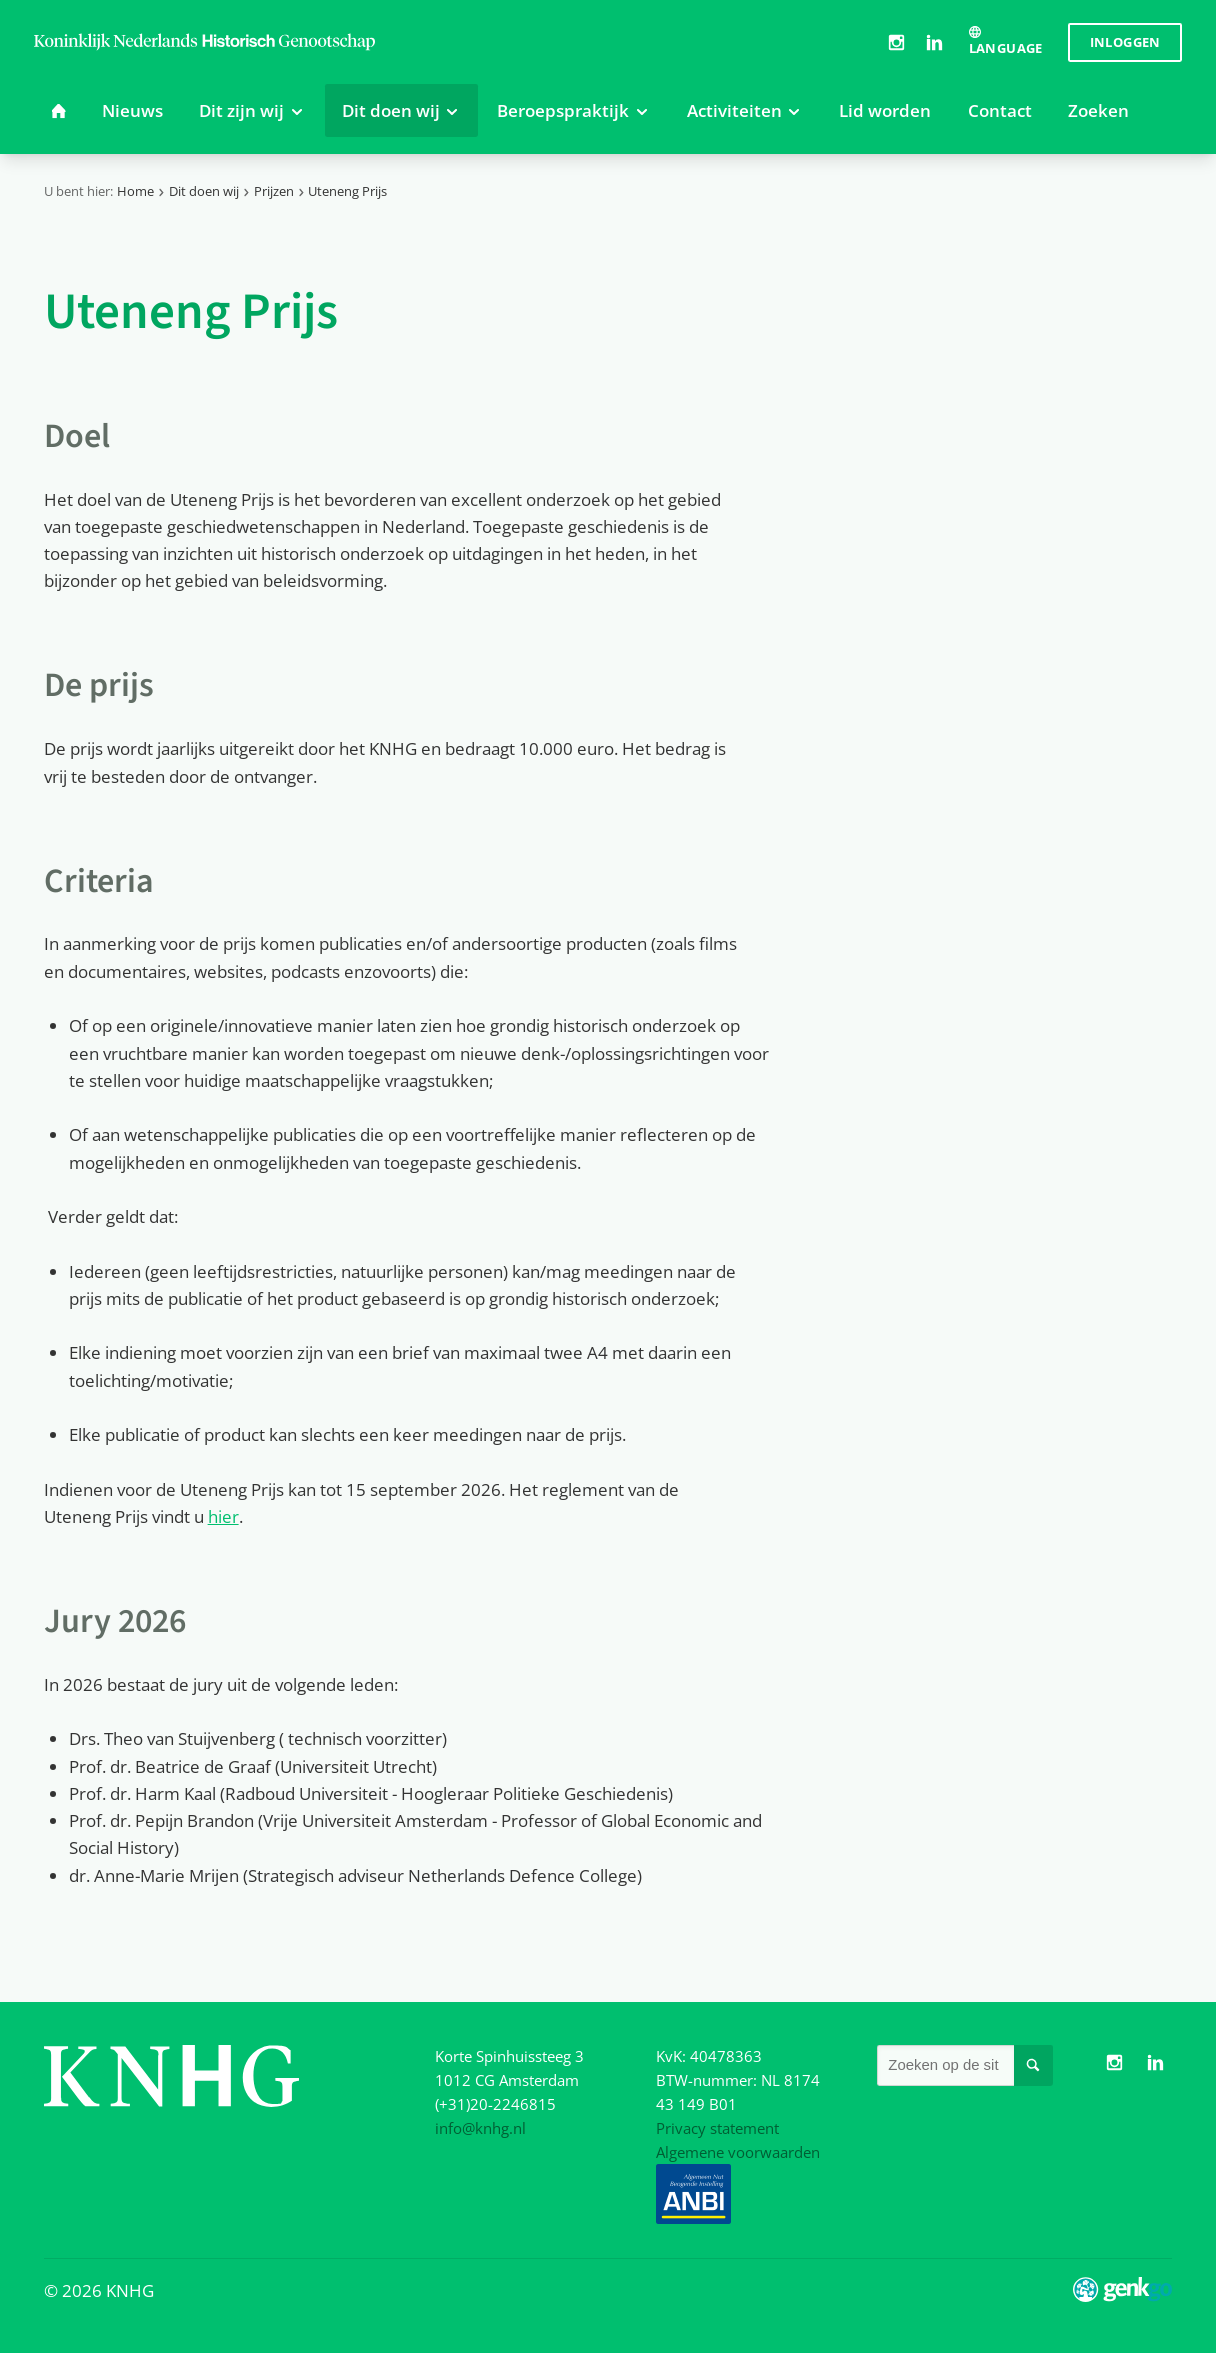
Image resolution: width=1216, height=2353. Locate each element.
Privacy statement (717, 2128)
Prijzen (274, 191)
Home (135, 191)
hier (223, 1516)
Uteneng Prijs (347, 191)
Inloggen (1125, 42)
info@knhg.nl (480, 2128)
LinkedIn (935, 42)
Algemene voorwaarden (738, 2152)
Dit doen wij (204, 191)
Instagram (896, 42)
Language (1006, 48)
